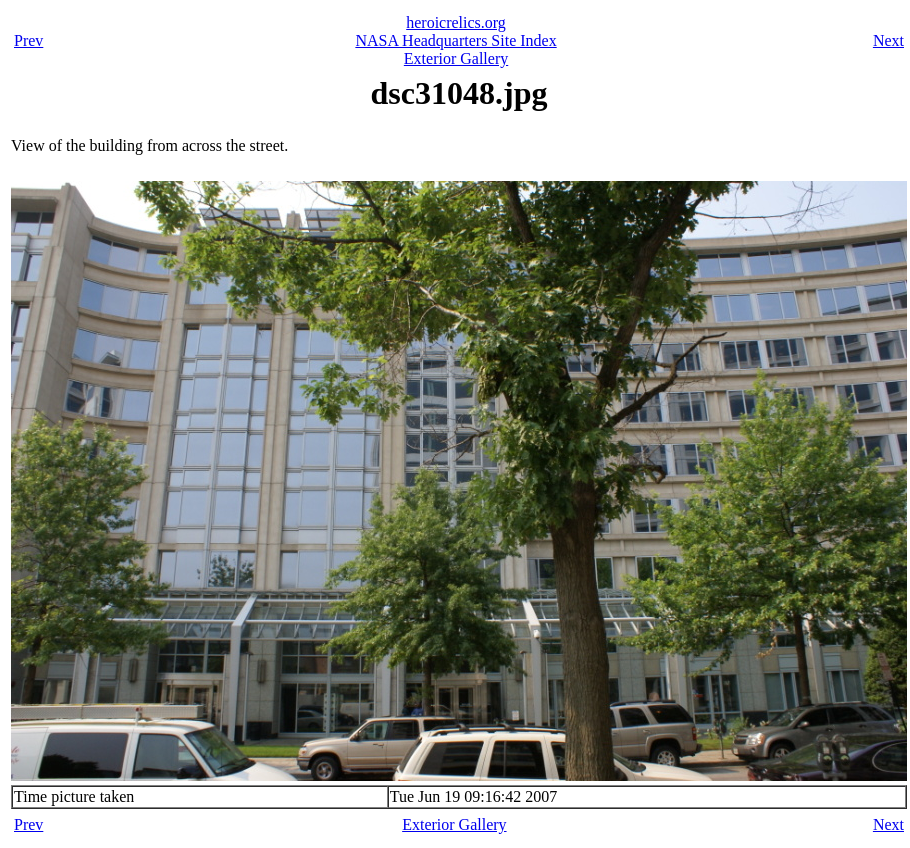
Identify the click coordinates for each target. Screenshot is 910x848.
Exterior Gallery (456, 58)
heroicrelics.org (456, 22)
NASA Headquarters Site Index (455, 40)
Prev (28, 40)
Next (888, 40)
